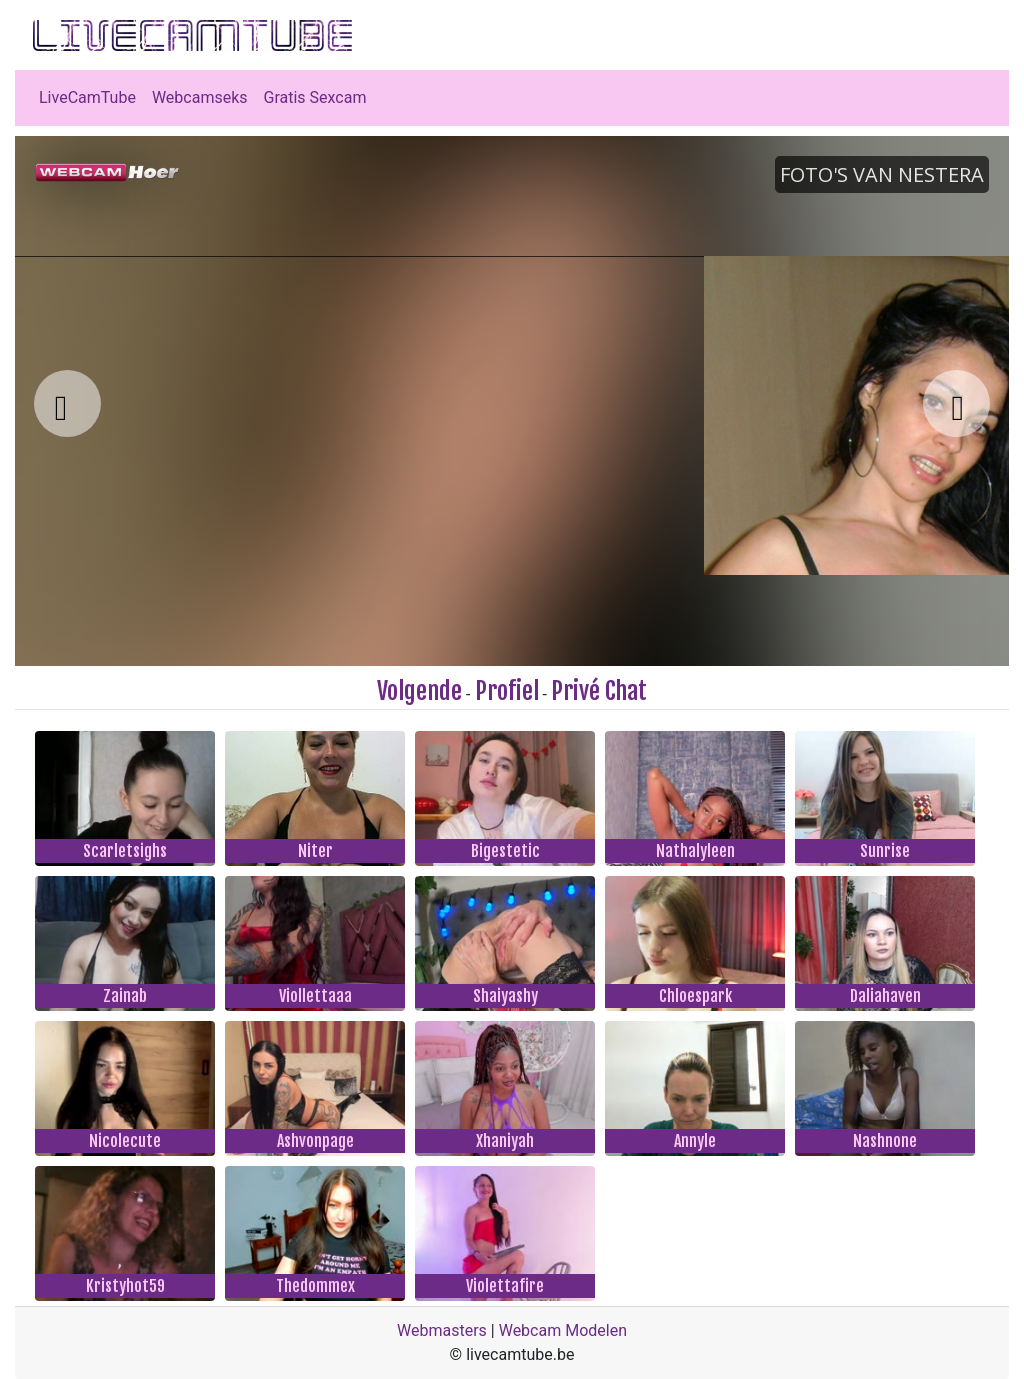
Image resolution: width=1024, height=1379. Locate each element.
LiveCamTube (87, 97)
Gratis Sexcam (315, 97)
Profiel (507, 691)
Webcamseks (200, 97)
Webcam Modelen (563, 1330)
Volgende (419, 691)
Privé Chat (599, 691)
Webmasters (442, 1330)
